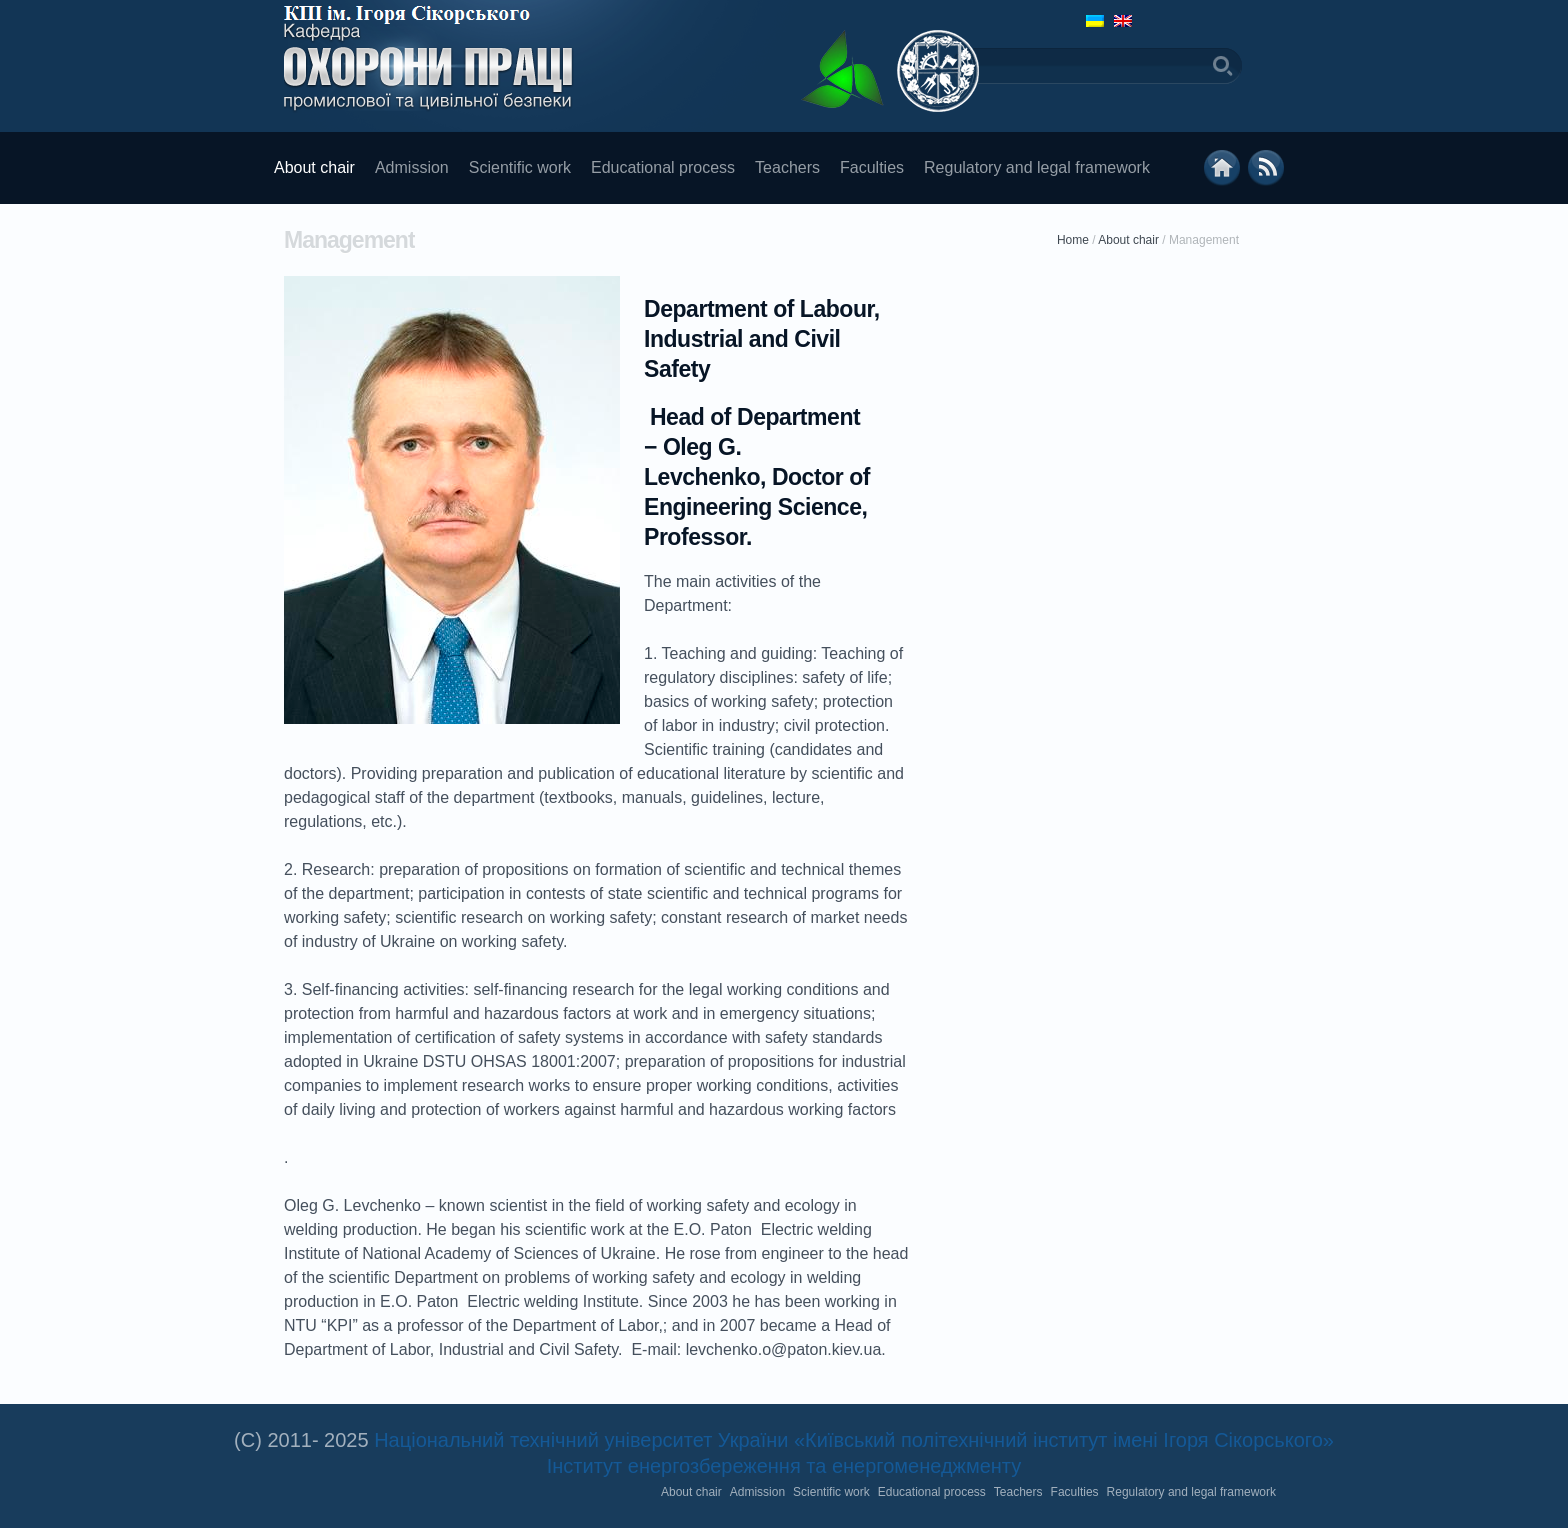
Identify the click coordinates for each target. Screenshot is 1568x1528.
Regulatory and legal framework (1037, 167)
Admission (412, 167)
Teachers (787, 167)
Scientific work (520, 167)
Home (1073, 240)
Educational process (663, 167)
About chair (314, 167)
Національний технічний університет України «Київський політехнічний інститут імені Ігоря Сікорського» (854, 1440)
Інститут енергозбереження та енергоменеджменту (784, 1466)
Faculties (872, 167)
